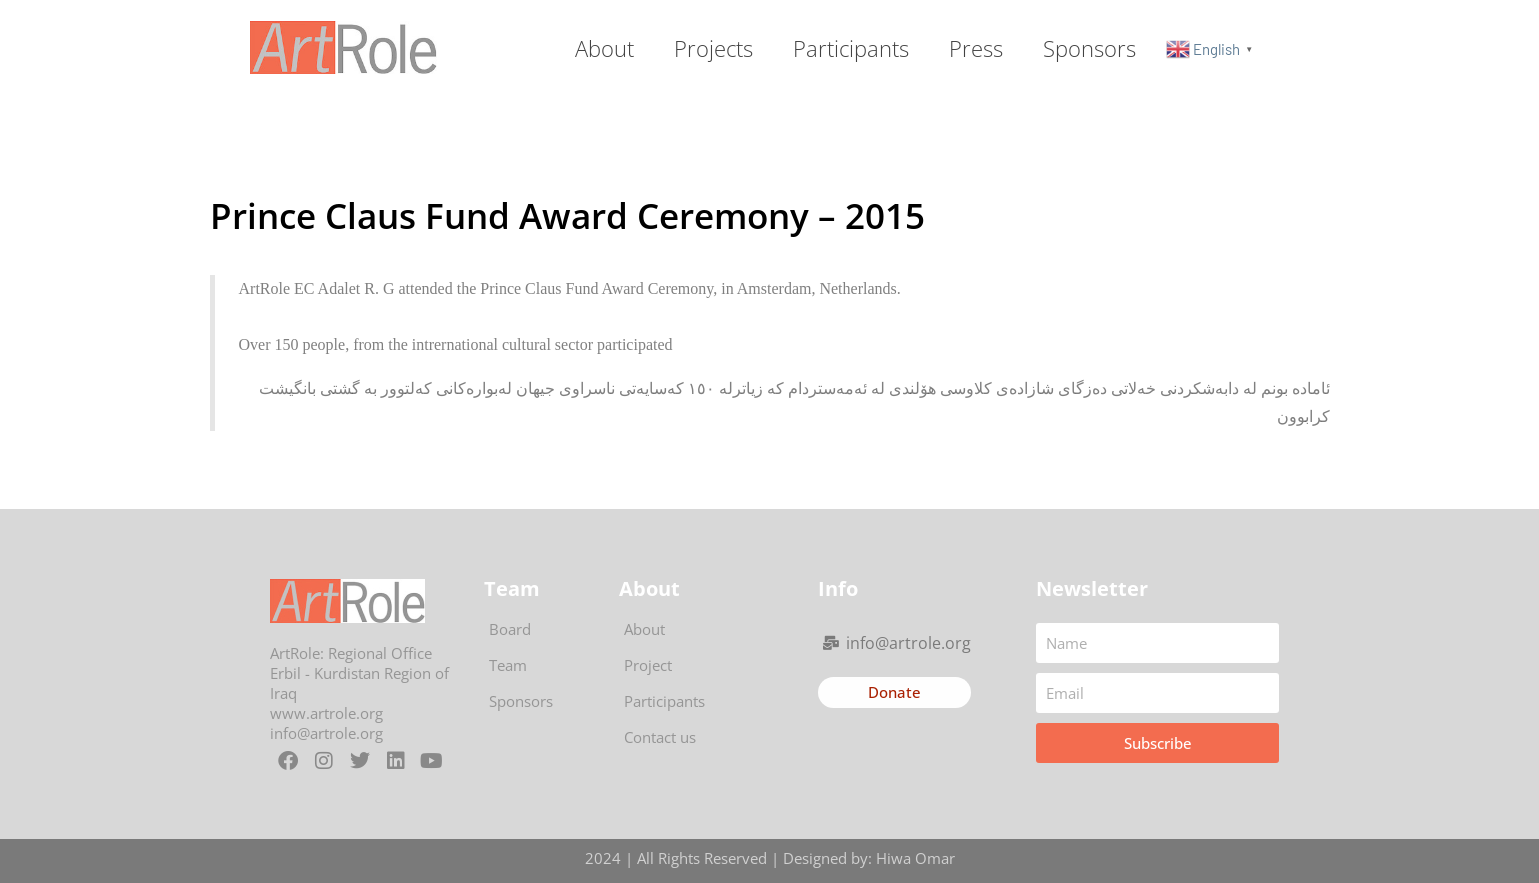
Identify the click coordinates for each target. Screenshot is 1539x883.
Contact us (660, 737)
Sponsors (1089, 48)
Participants (851, 48)
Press (976, 48)
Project (648, 665)
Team (508, 665)
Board (510, 629)
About (604, 48)
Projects (713, 48)
